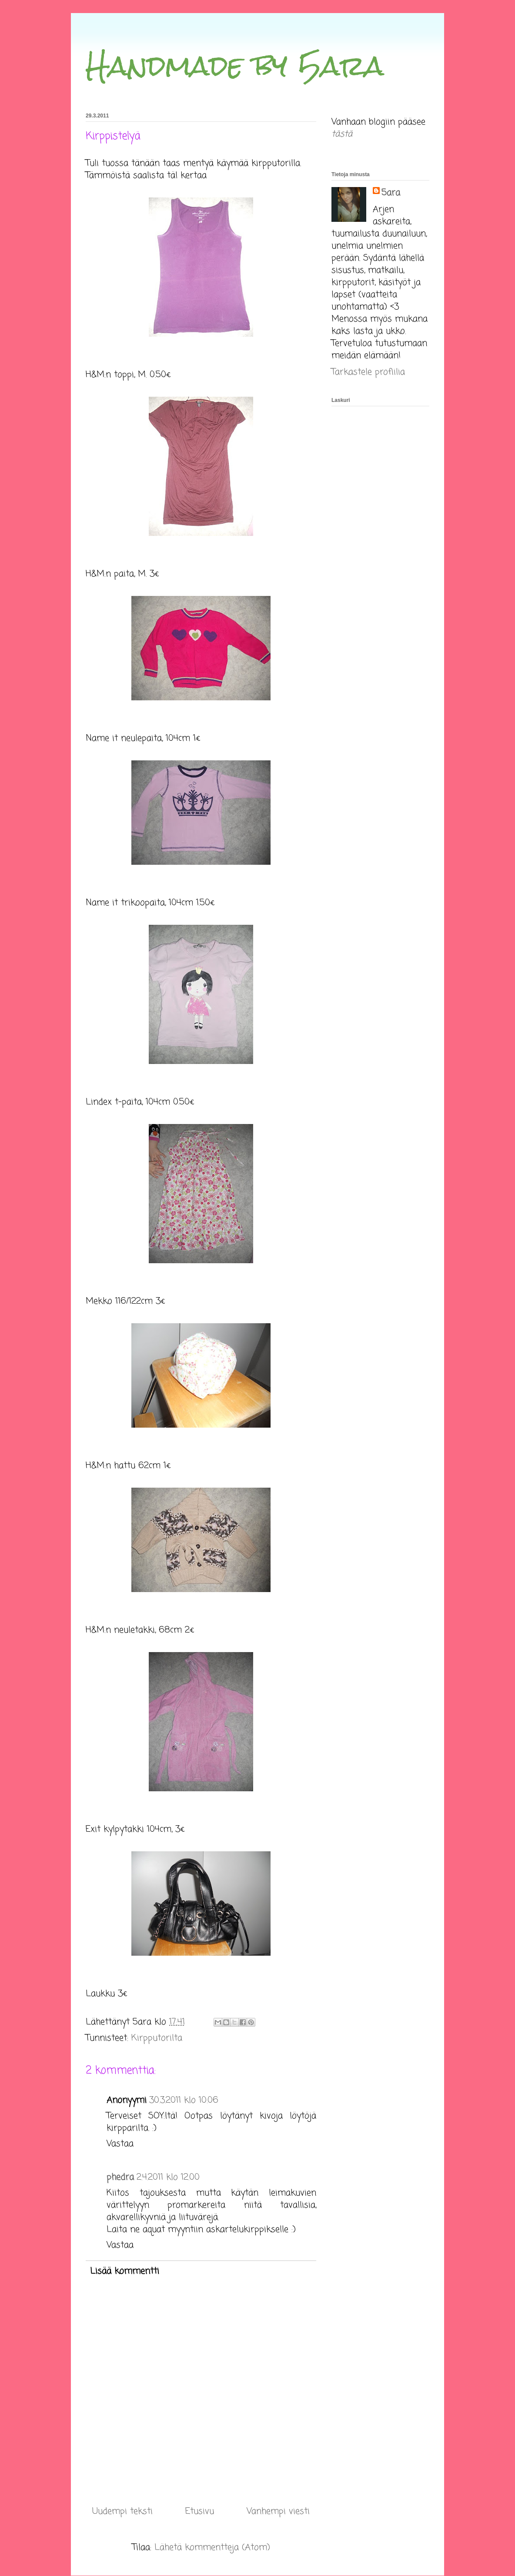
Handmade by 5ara (235, 65)
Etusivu (199, 2511)
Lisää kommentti (124, 2271)
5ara (390, 193)
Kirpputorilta (156, 2038)
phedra (120, 2177)
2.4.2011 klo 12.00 (168, 2177)
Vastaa (120, 2144)
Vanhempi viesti (278, 2511)
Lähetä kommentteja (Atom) (212, 2547)
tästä (341, 134)
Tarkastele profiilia (368, 372)
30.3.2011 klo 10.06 (183, 2100)
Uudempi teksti (122, 2511)
